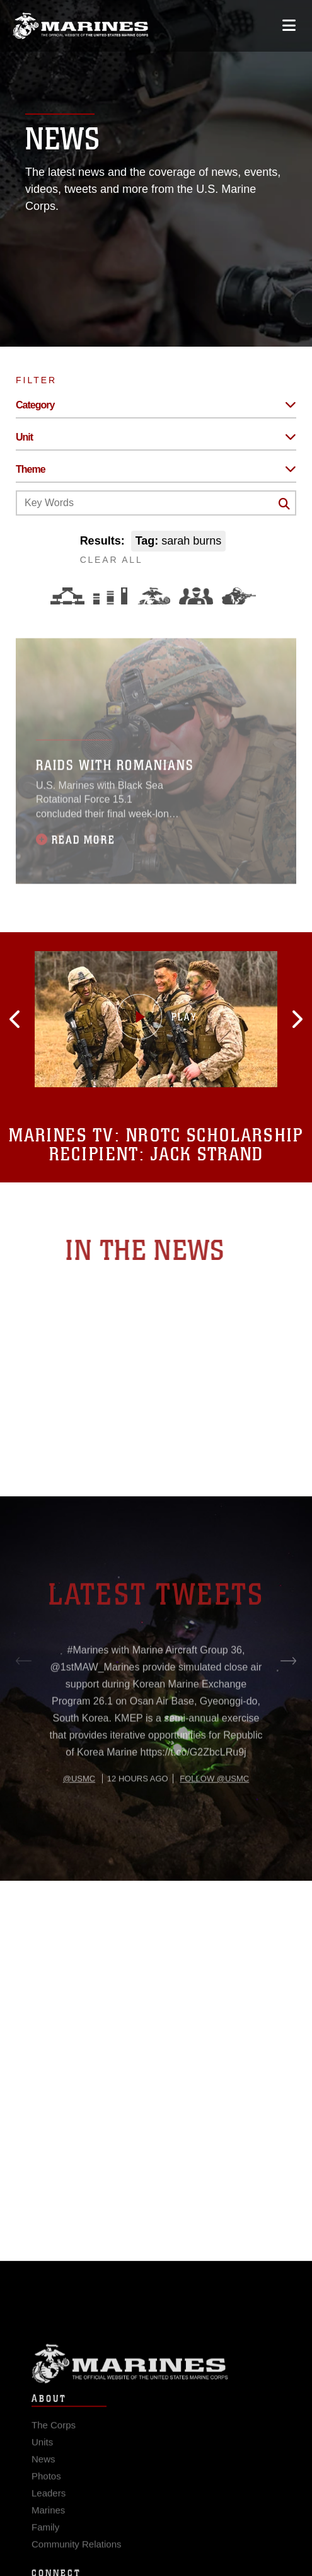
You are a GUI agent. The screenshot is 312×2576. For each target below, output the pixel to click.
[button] (42, 1019)
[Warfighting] (239, 595)
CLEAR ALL (111, 560)
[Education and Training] (110, 595)
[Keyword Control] (156, 503)
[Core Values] (153, 595)
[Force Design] (67, 595)
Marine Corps (156, 2379)
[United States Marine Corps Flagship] (80, 26)
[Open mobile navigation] (289, 25)
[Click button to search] (284, 503)
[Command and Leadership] (196, 595)
